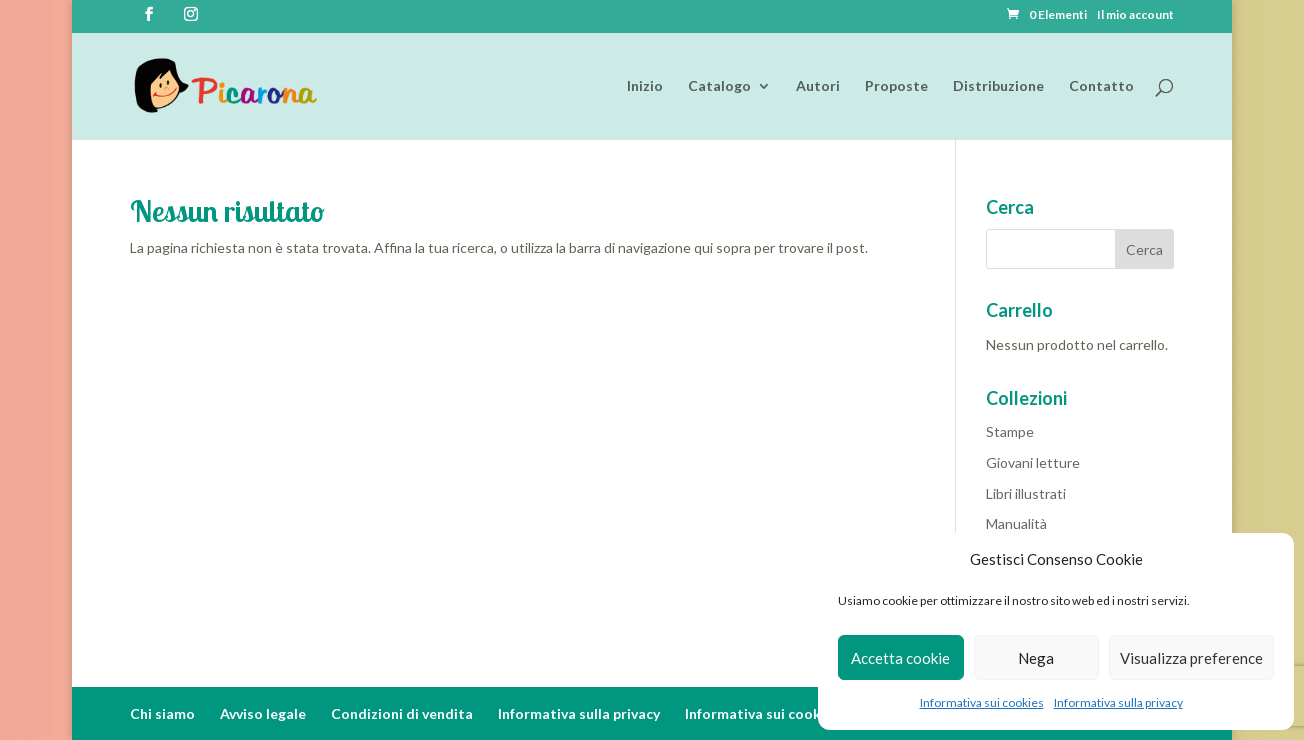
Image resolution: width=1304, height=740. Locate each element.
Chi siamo (162, 713)
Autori (818, 86)
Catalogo (719, 86)
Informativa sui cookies (982, 702)
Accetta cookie (900, 658)
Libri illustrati (1026, 493)
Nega (1036, 658)
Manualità (1016, 523)
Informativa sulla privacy (1118, 702)
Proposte (896, 86)
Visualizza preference (1191, 658)
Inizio (645, 86)
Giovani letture (1033, 462)
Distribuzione (998, 86)
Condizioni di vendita (402, 713)
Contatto (1101, 86)
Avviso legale (263, 713)
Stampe (1010, 431)
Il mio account (1135, 15)
